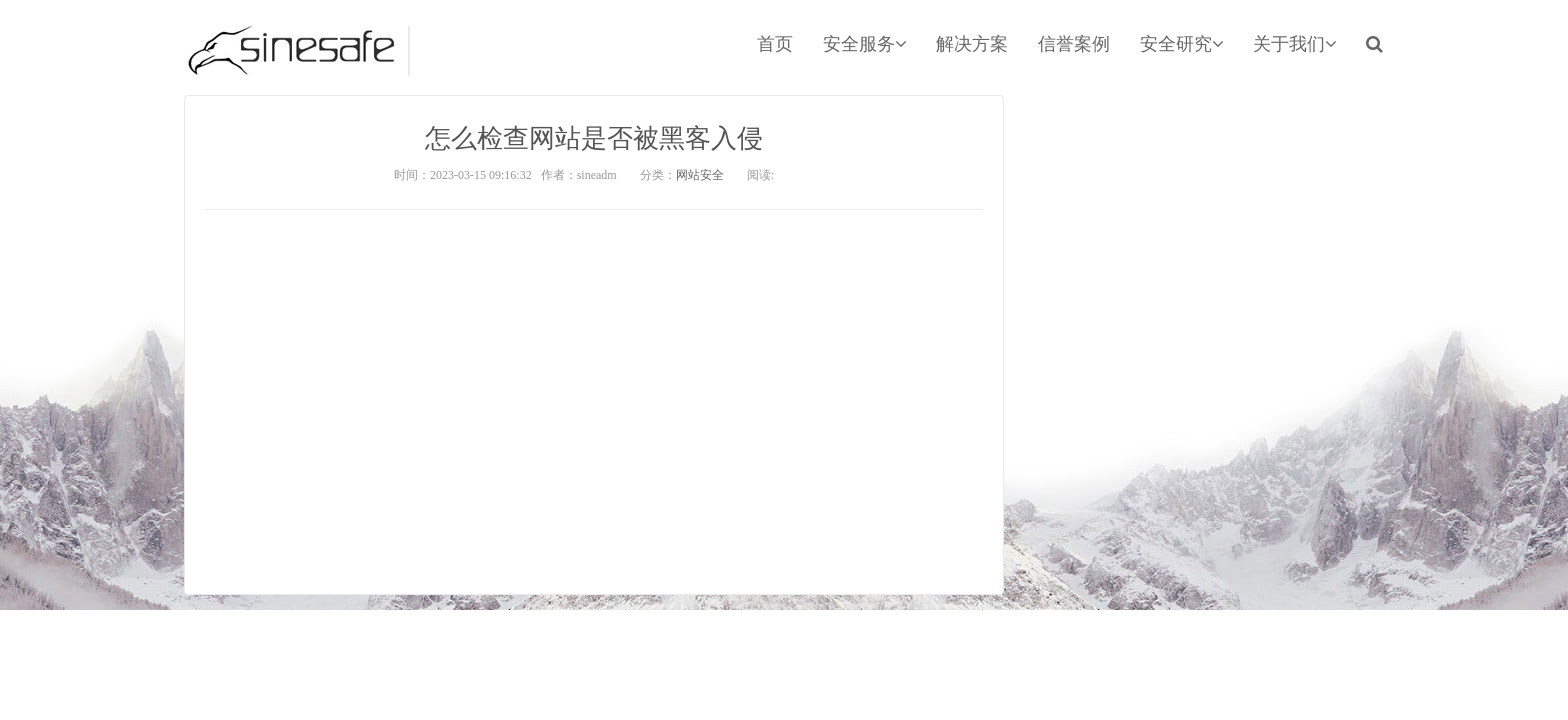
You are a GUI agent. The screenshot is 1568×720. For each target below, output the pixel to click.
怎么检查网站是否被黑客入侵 (594, 138)
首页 (775, 44)
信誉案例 (1074, 44)
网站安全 (700, 175)
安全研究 (1181, 44)
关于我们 (1294, 44)
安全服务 (864, 44)
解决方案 (972, 44)
